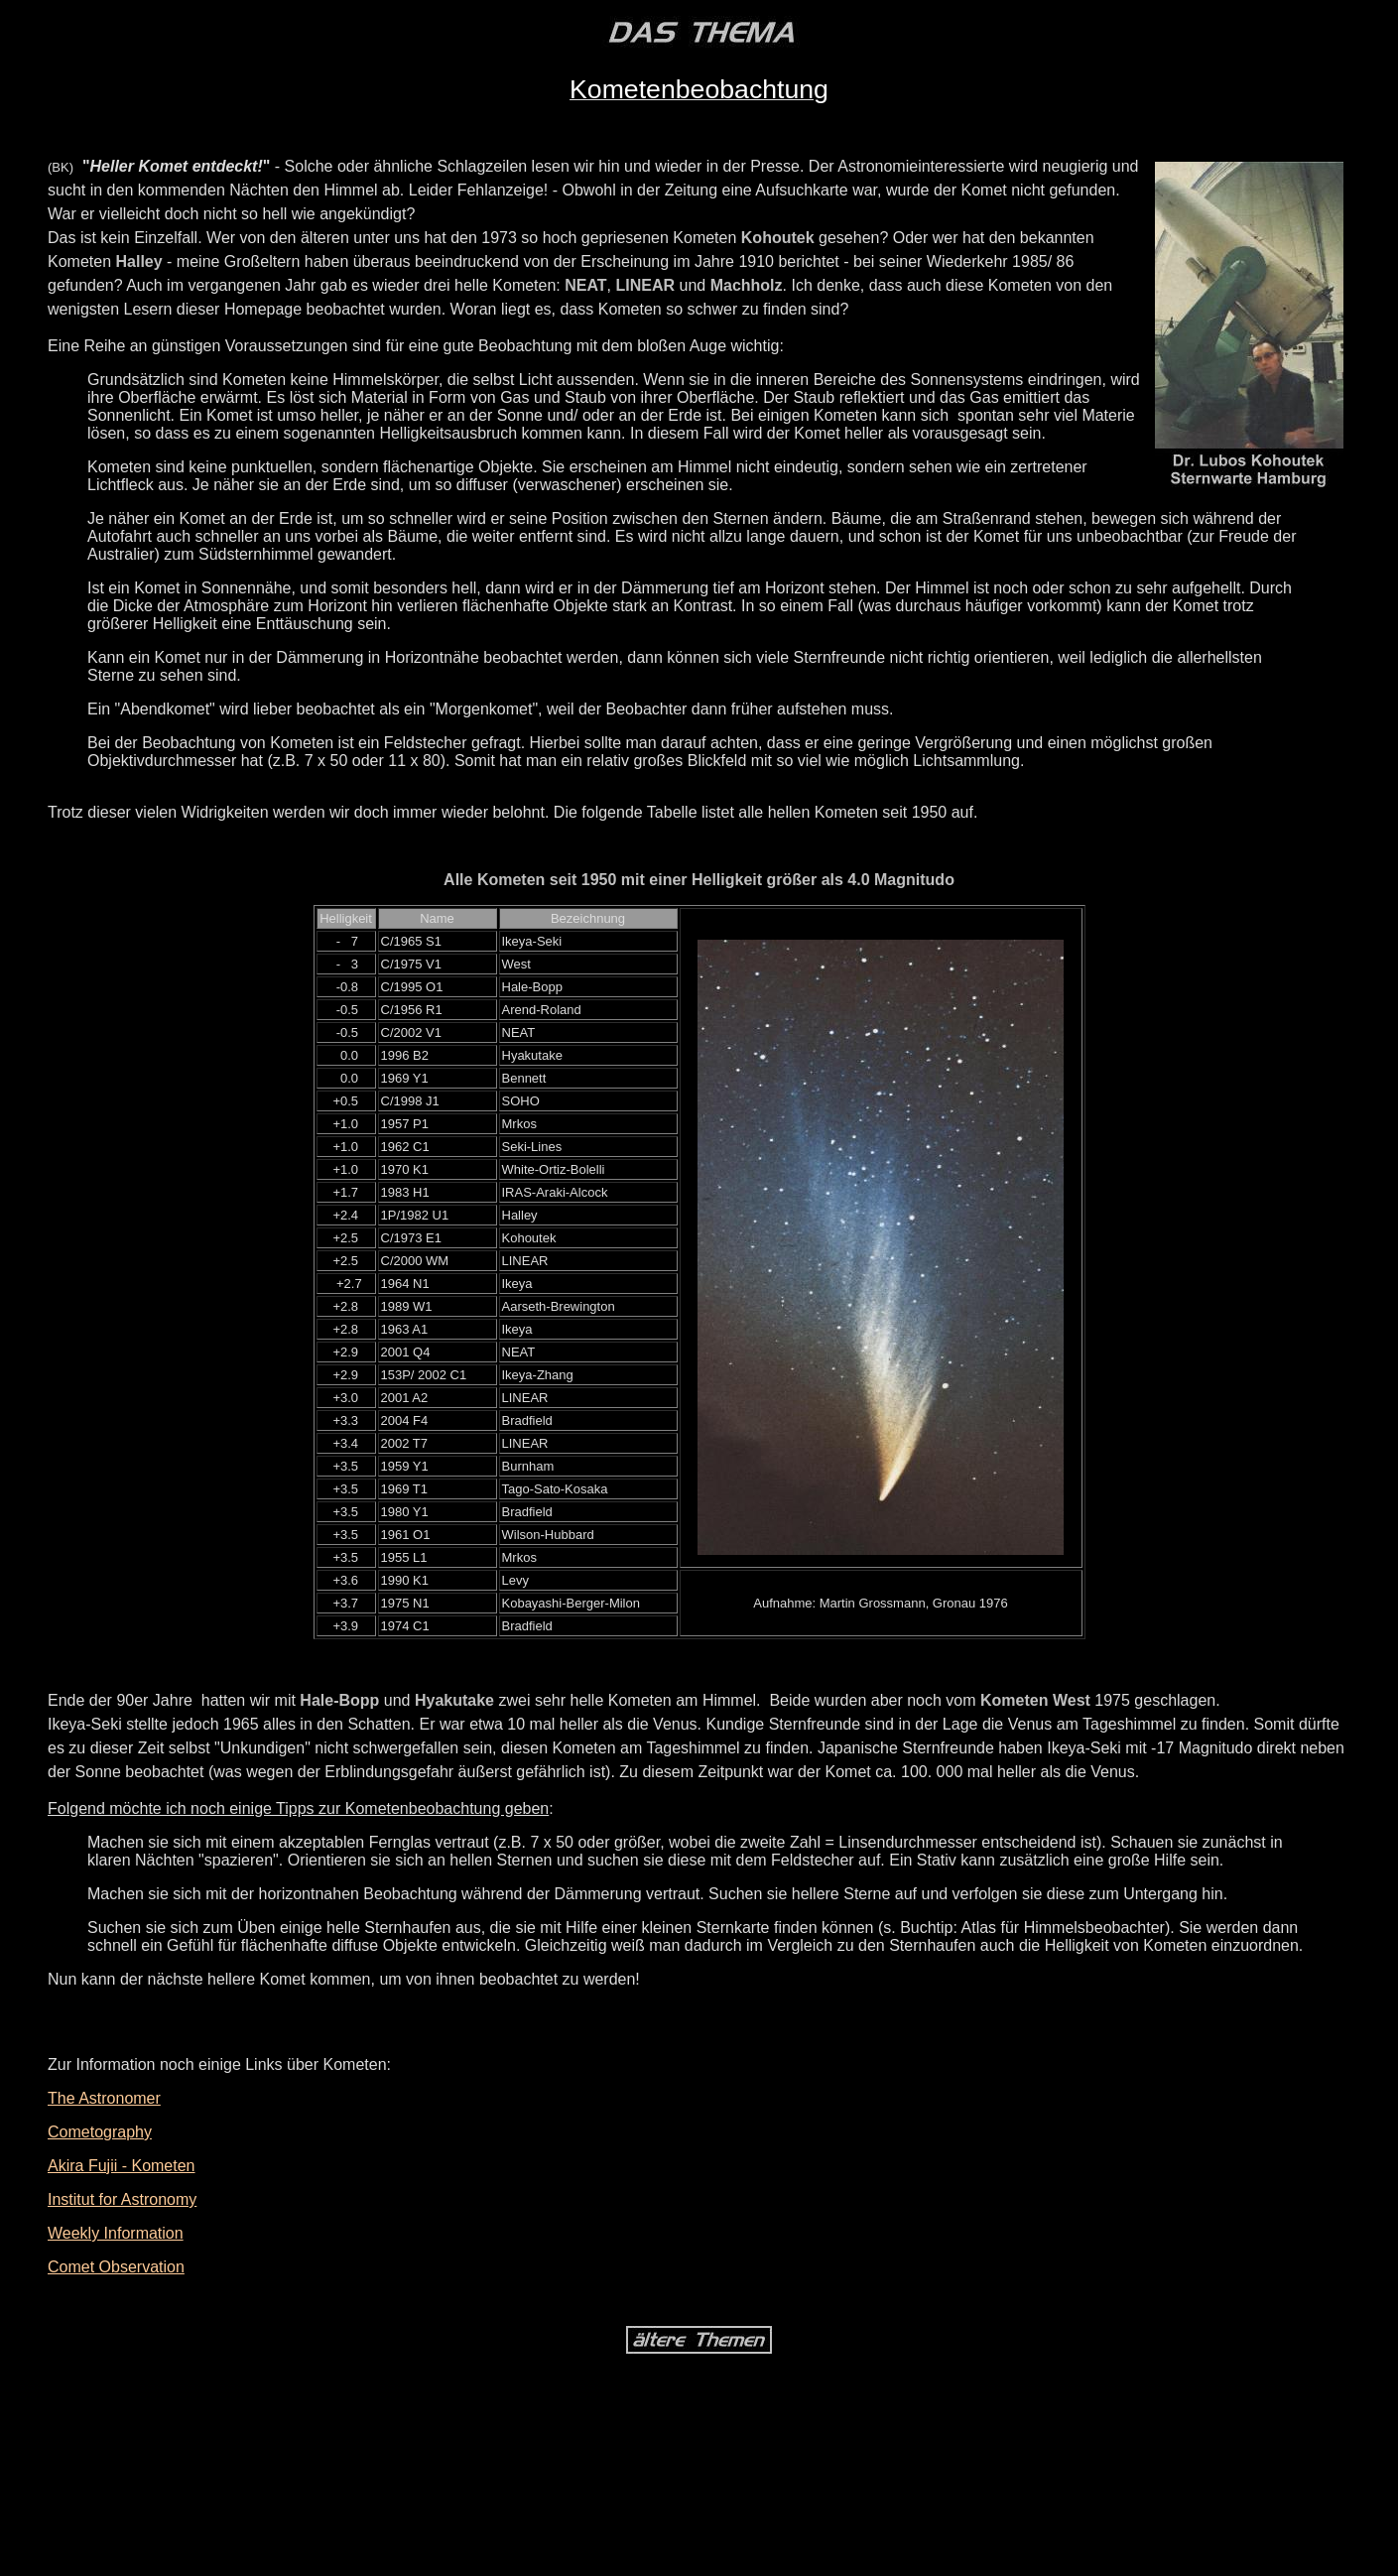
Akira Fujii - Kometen (121, 2165)
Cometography (100, 2132)
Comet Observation (116, 2266)
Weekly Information (116, 2233)
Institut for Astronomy (122, 2199)
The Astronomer (104, 2098)
